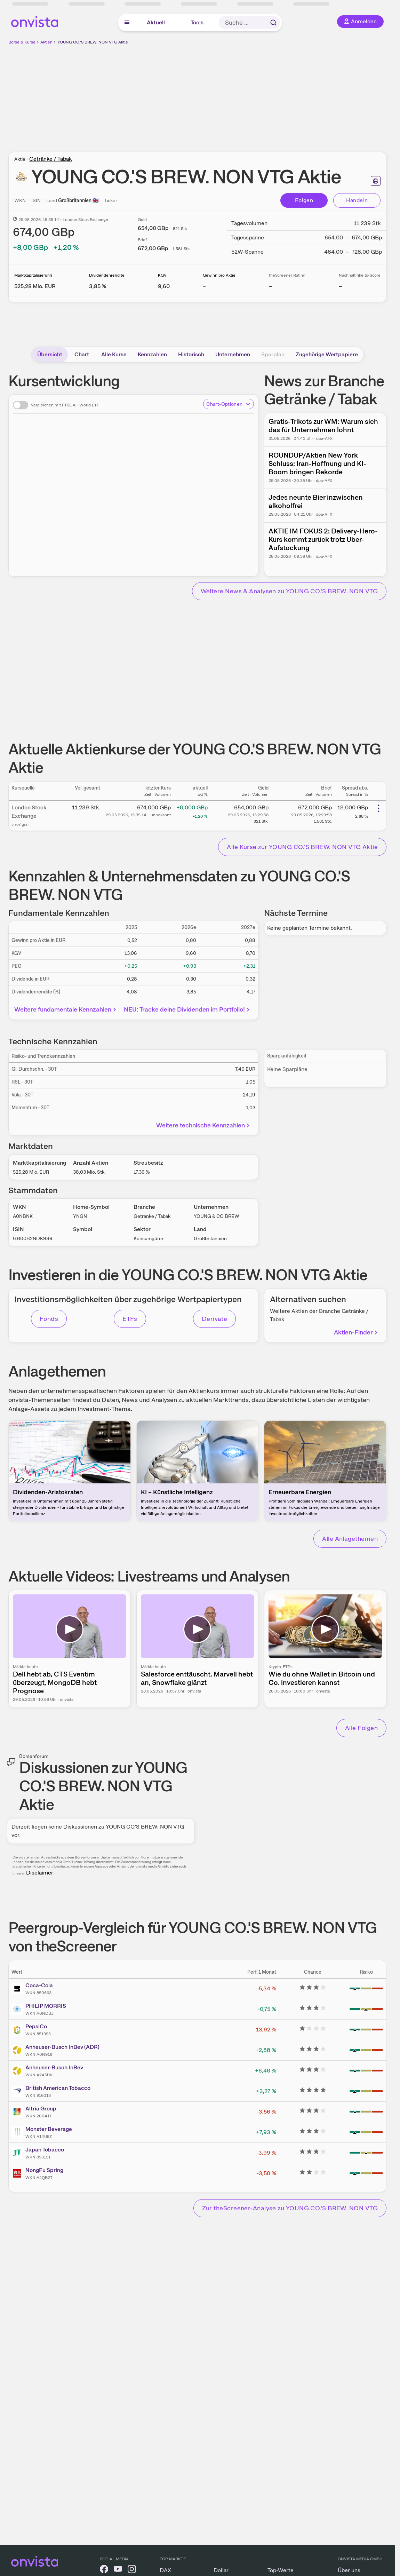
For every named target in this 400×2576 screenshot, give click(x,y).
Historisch (191, 354)
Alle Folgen (361, 1728)
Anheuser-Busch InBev (54, 2067)
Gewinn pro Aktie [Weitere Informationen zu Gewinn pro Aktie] (219, 275)
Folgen (304, 200)
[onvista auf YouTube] (118, 2570)
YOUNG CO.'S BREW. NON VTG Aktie (92, 42)
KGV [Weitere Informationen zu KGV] (162, 275)
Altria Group (40, 2108)
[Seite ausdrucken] (376, 181)
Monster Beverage (48, 2129)
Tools (197, 22)
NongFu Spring (44, 2170)
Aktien (46, 42)
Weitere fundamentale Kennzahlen (66, 1009)
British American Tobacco (57, 2088)
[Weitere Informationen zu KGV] (164, 286)
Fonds (49, 1319)
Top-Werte (280, 2570)
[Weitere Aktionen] (378, 808)
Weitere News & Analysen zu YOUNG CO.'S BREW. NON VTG (289, 591)
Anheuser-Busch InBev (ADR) (62, 2047)
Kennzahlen (152, 354)
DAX (165, 2570)
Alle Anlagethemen (350, 1539)
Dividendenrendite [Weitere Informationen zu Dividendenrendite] (107, 275)
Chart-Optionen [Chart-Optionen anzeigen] (228, 404)
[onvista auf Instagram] (132, 2570)
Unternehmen (232, 354)
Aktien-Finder (356, 1332)
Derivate (214, 1319)
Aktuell (156, 22)
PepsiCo (36, 2026)
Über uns (349, 2570)
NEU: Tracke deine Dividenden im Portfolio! (187, 1009)
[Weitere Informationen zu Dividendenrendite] (97, 286)
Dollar (221, 2570)
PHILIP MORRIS (45, 2006)
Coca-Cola (39, 1985)
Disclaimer (39, 1872)
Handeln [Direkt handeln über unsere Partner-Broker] (357, 200)
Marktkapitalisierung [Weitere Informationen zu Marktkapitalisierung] (33, 275)
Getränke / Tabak (50, 159)
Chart (81, 354)
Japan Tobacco (44, 2149)
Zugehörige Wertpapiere (327, 354)
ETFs (129, 1319)
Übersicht (49, 354)
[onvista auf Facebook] (104, 2570)
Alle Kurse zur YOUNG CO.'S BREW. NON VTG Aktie (302, 847)
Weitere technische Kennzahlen (203, 1125)
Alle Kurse (114, 354)
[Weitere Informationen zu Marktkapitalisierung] (35, 286)
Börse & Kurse (21, 42)
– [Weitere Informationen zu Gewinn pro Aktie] (204, 286)
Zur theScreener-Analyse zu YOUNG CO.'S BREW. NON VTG (290, 2208)
